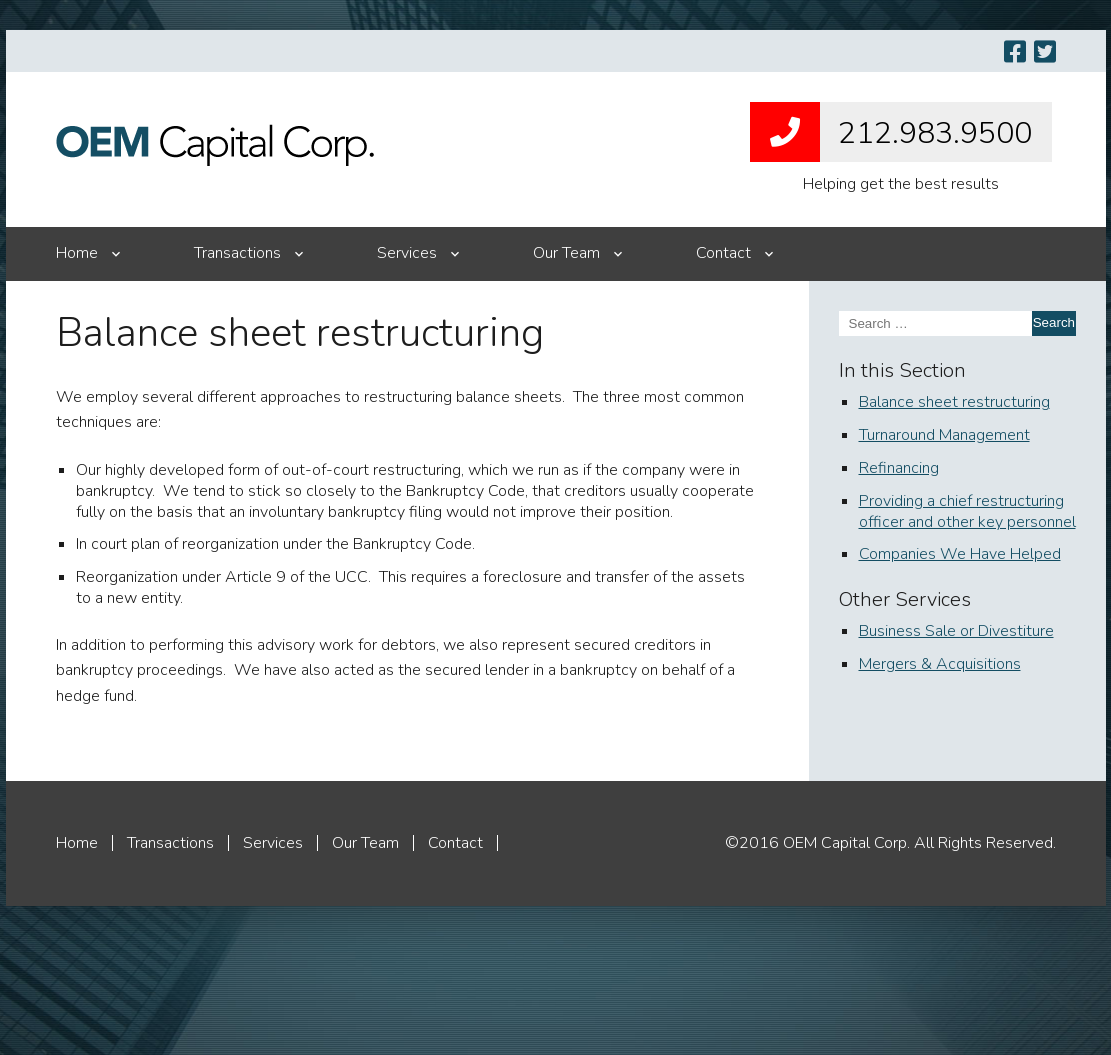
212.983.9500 (891, 132)
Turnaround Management (944, 435)
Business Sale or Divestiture (956, 631)
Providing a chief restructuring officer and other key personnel (967, 511)
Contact (723, 253)
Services (407, 253)
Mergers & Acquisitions (940, 664)
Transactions (237, 253)
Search (1054, 322)
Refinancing (899, 468)
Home (77, 253)
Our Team (566, 253)
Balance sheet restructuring (954, 402)
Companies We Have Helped (960, 554)
